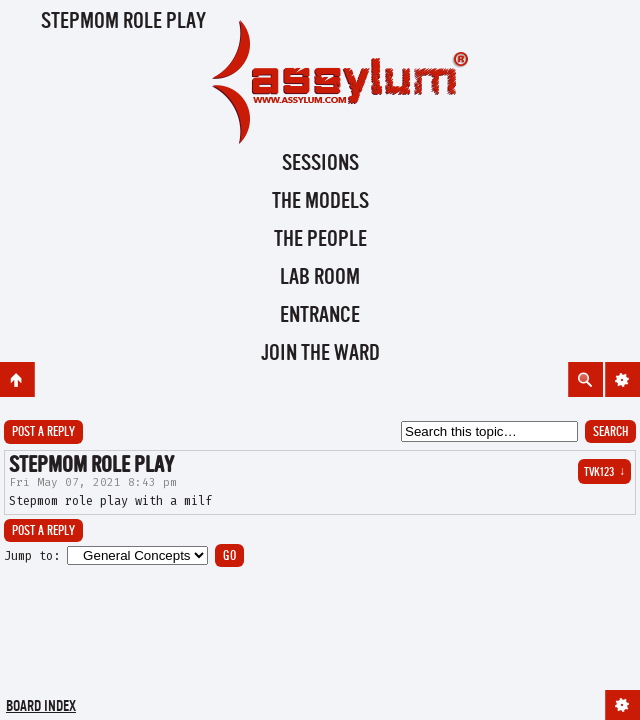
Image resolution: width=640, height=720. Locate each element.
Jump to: (32, 556)
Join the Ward (320, 354)
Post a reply (43, 432)
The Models (320, 202)
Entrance (320, 316)
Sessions (320, 164)
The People (320, 240)
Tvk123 (604, 473)
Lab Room (320, 278)
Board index (41, 707)
